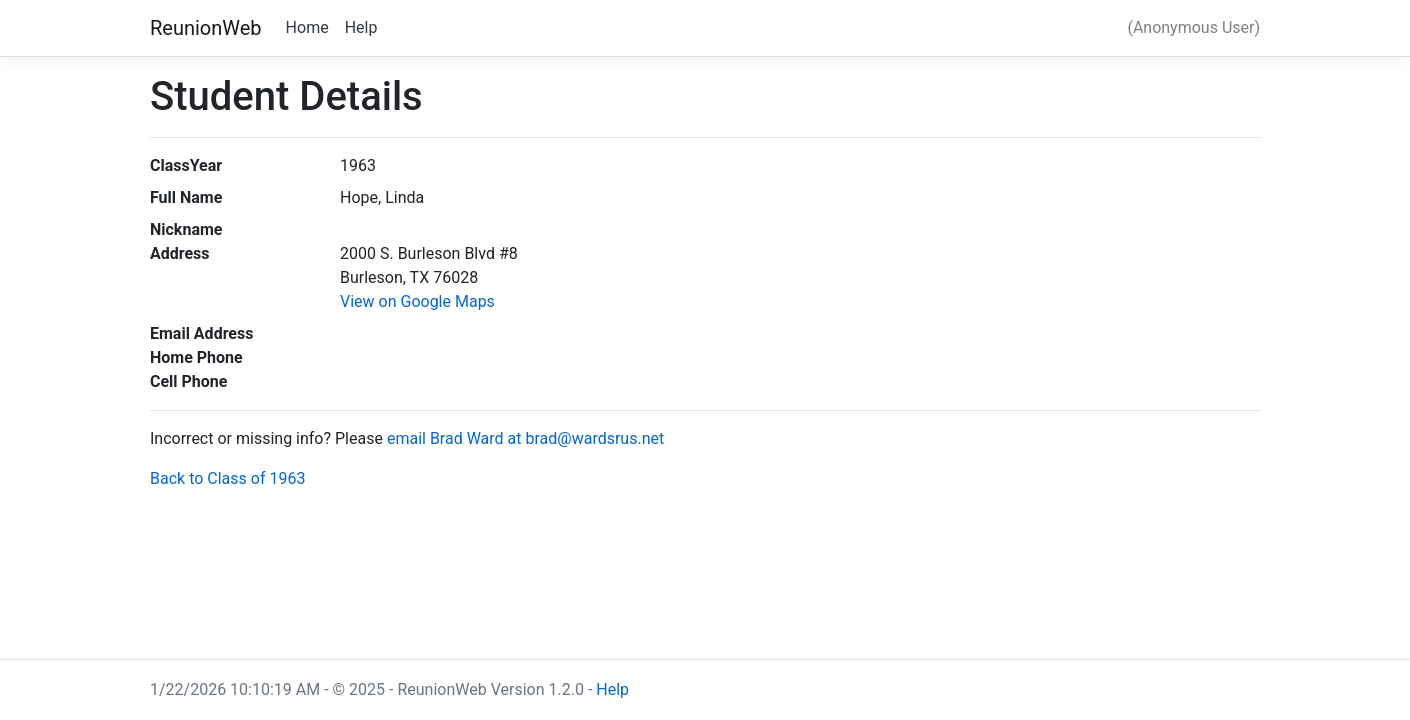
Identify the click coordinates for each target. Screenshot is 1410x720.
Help (361, 27)
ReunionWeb (206, 28)
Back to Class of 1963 (227, 478)
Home (307, 27)
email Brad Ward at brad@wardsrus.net (525, 438)
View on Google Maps (417, 301)
